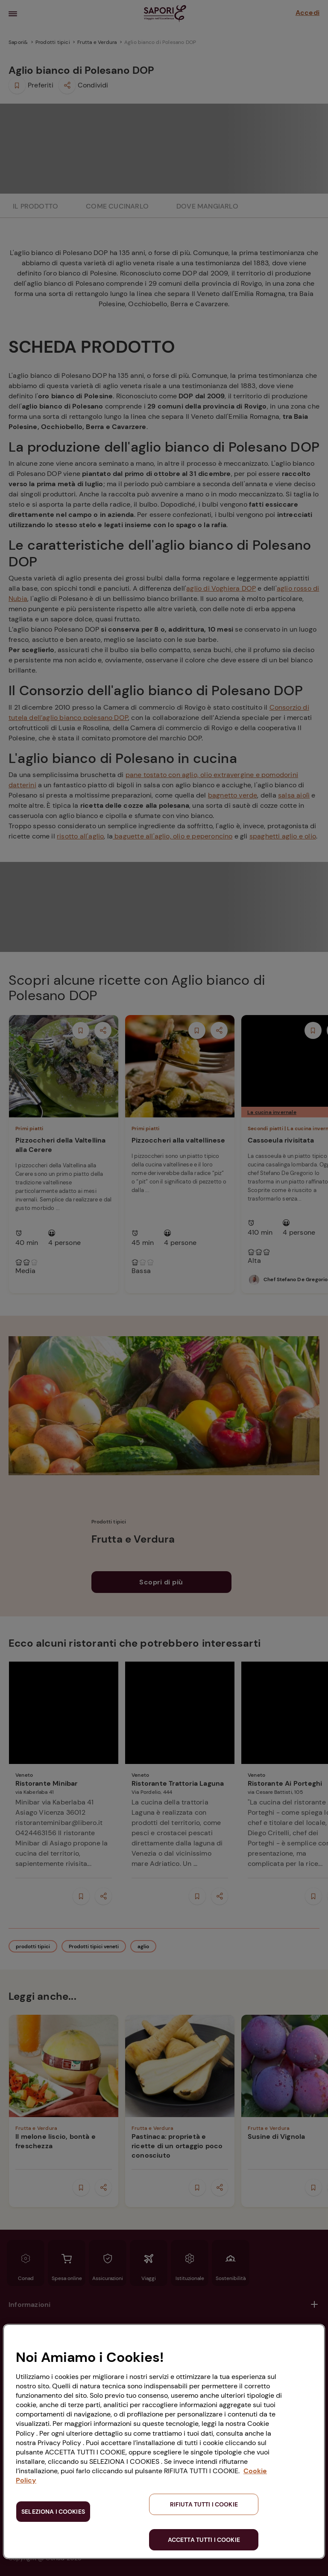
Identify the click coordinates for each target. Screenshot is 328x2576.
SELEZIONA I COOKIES (53, 2511)
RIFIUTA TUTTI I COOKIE (204, 2504)
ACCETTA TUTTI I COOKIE (204, 2540)
